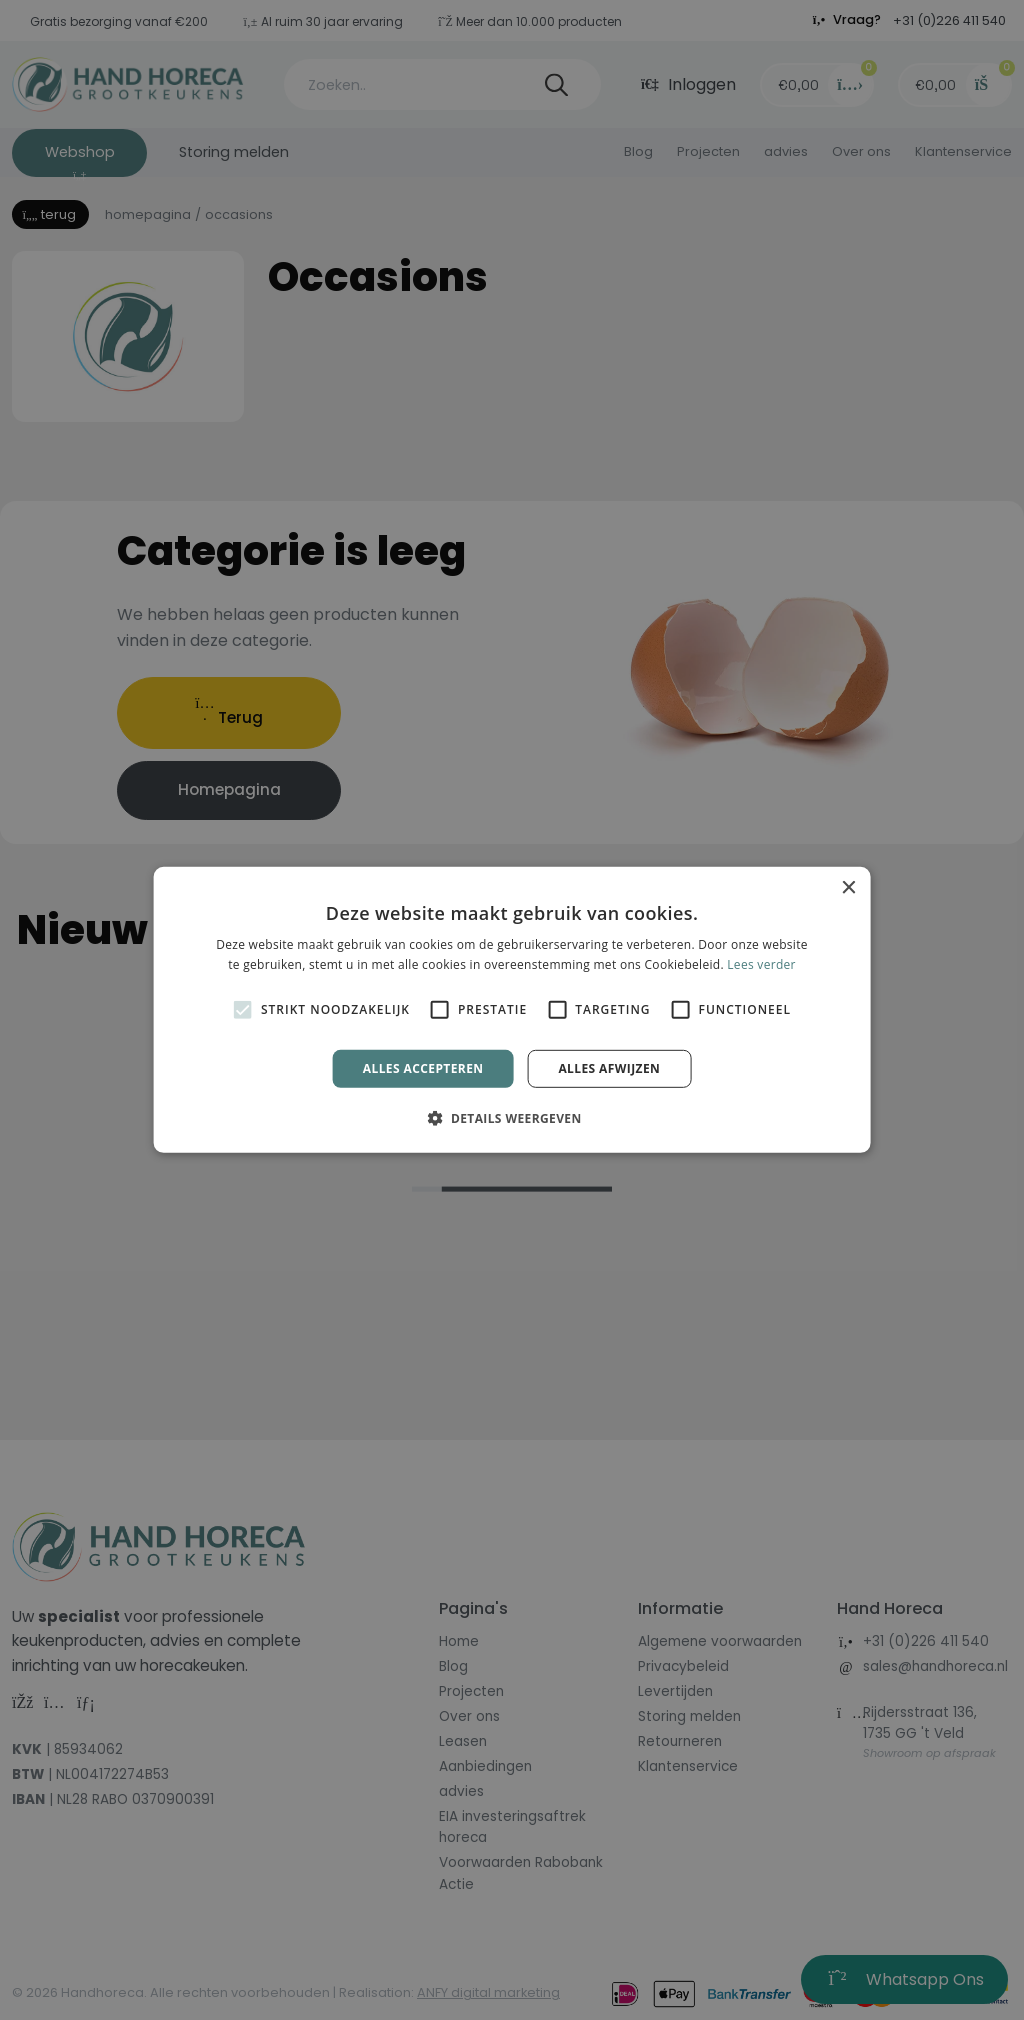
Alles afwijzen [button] (609, 1068)
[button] (511, 1118)
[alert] (512, 1010)
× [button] (847, 888)
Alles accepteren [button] (423, 1068)
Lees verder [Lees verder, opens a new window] (761, 964)
